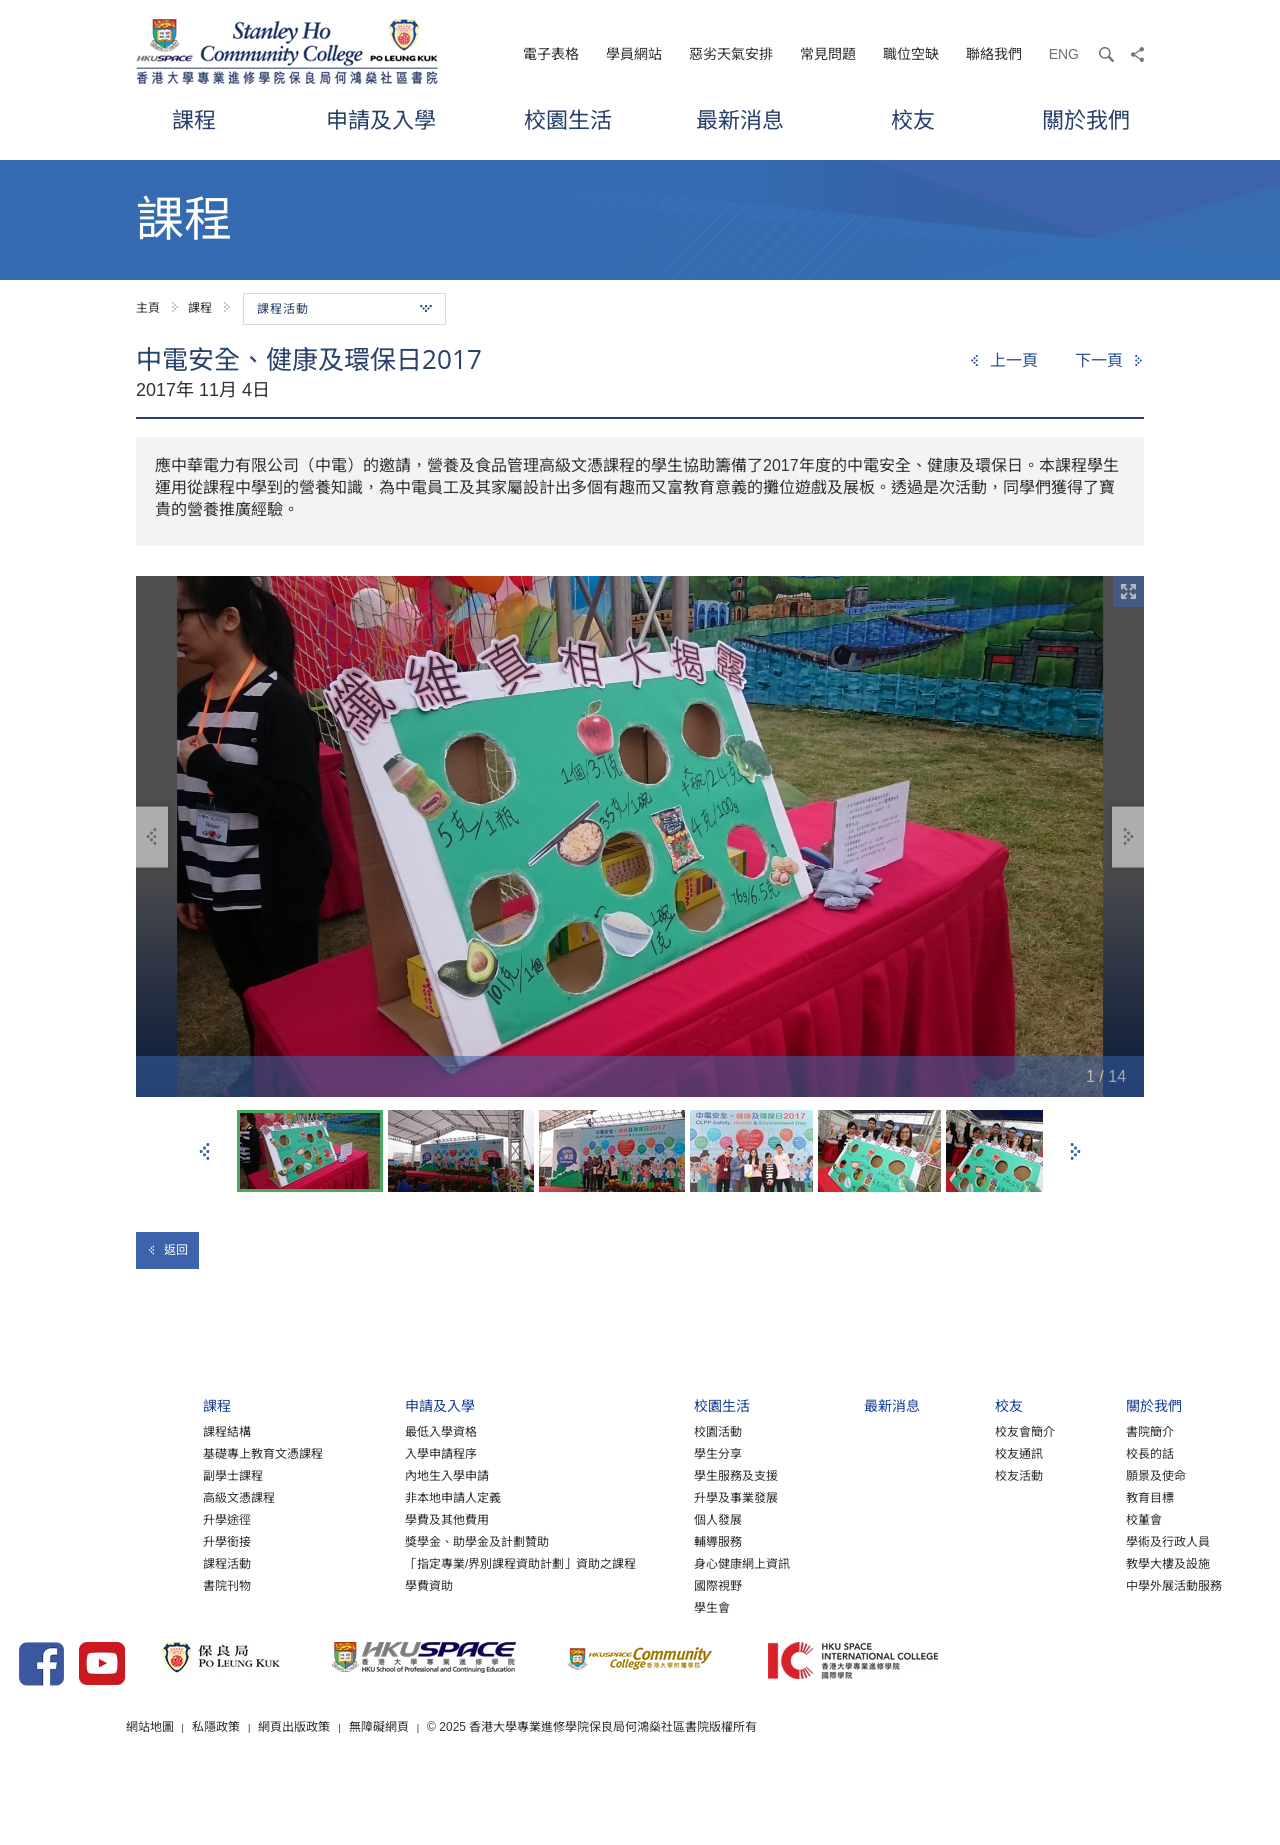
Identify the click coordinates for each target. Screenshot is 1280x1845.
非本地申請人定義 (323, 1519)
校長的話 (1097, 1475)
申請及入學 (381, 119)
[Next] (1109, 361)
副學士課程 (82, 1497)
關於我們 (1086, 119)
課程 (194, 119)
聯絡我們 (994, 54)
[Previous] (1003, 361)
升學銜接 (76, 1563)
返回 (167, 1250)
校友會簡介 (958, 1453)
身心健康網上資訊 (643, 1585)
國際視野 (619, 1607)
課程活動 (76, 1585)
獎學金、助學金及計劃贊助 (347, 1563)
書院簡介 (1097, 1453)
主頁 (148, 308)
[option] (640, 836)
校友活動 (952, 1497)
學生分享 (619, 1475)
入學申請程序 (311, 1475)
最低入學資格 (311, 1453)
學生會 (613, 1629)
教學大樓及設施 (1115, 1585)
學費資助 (299, 1607)
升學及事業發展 (637, 1519)
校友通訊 (952, 1475)
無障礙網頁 (559, 1784)
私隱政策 (395, 1784)
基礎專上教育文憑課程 (112, 1475)
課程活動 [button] (344, 309)
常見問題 (828, 54)
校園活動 (619, 1453)
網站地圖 (328, 1784)
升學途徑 (76, 1541)
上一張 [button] (205, 1151)
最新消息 (740, 119)
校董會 (1091, 1541)
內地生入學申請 (317, 1497)
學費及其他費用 (317, 1541)
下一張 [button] (1075, 1151)
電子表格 (551, 54)
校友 (913, 119)
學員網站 (634, 54)
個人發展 (619, 1541)
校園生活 (568, 119)
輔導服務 (619, 1563)
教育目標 (1097, 1519)
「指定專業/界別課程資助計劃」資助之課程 (390, 1585)
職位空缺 (911, 54)
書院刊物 (76, 1607)
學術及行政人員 (1115, 1563)
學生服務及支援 (637, 1497)
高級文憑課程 (88, 1519)
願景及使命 (1103, 1497)
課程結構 (76, 1453)
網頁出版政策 (474, 1784)
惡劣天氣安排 (731, 54)
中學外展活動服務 (1121, 1607)
